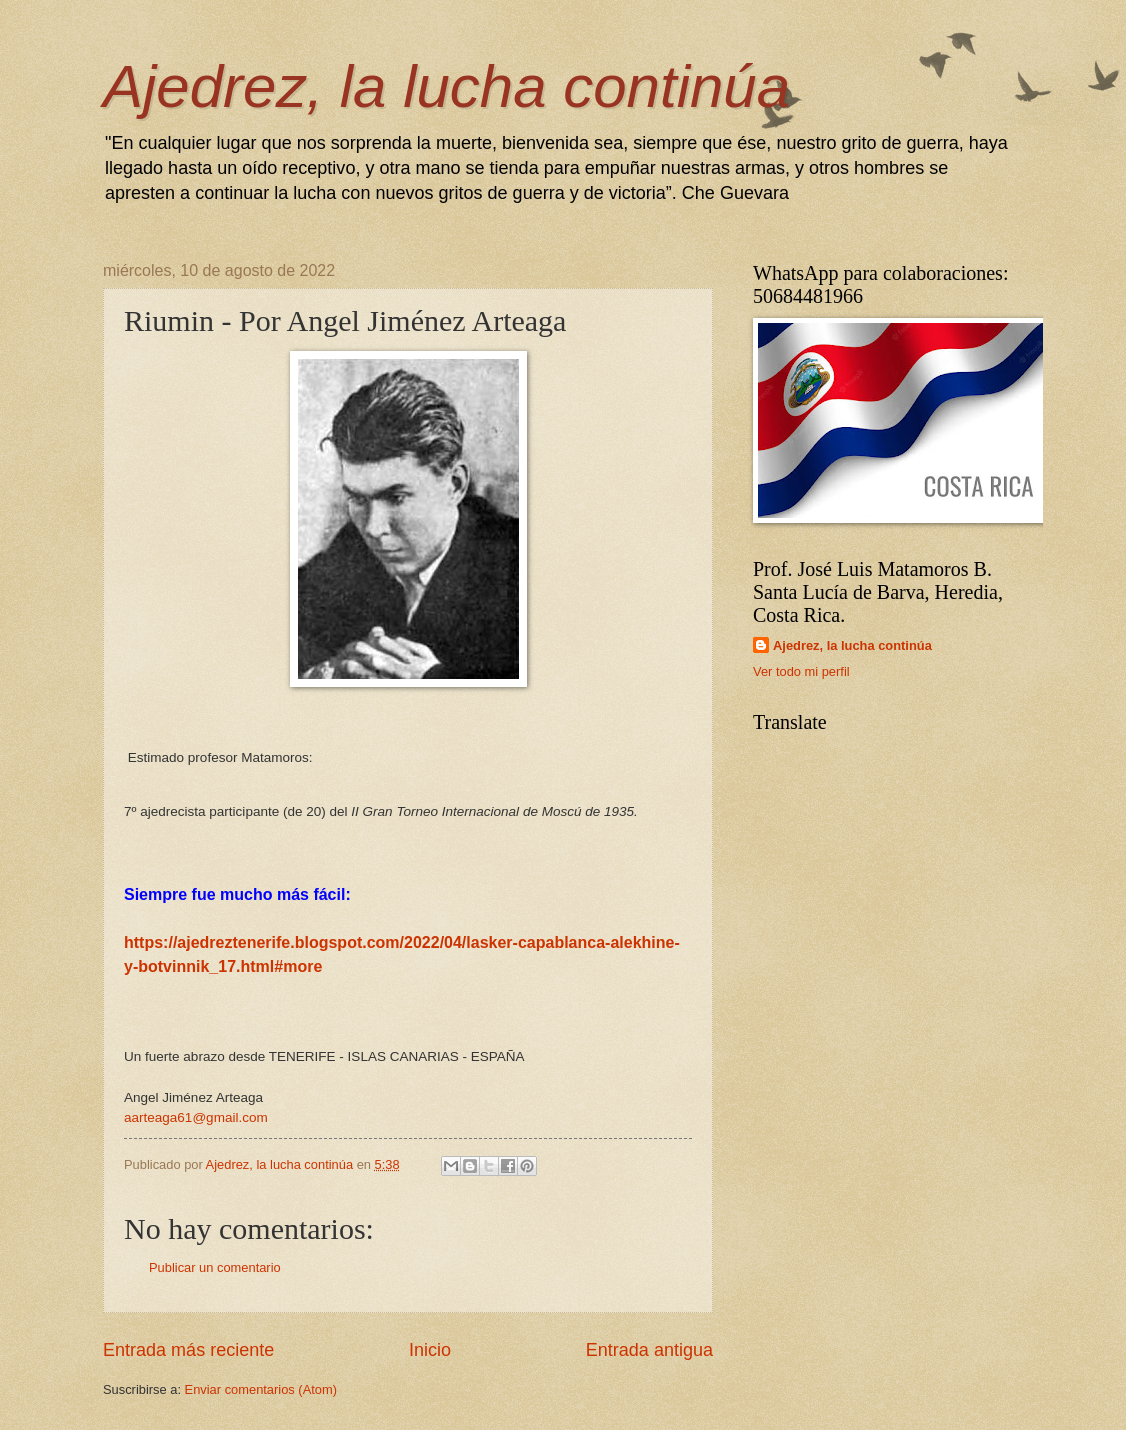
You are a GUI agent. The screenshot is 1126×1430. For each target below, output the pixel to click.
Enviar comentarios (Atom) (261, 1389)
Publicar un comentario (215, 1267)
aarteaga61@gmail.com (196, 1117)
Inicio (430, 1350)
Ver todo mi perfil (801, 671)
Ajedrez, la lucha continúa (446, 86)
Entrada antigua (649, 1350)
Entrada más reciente (188, 1350)
